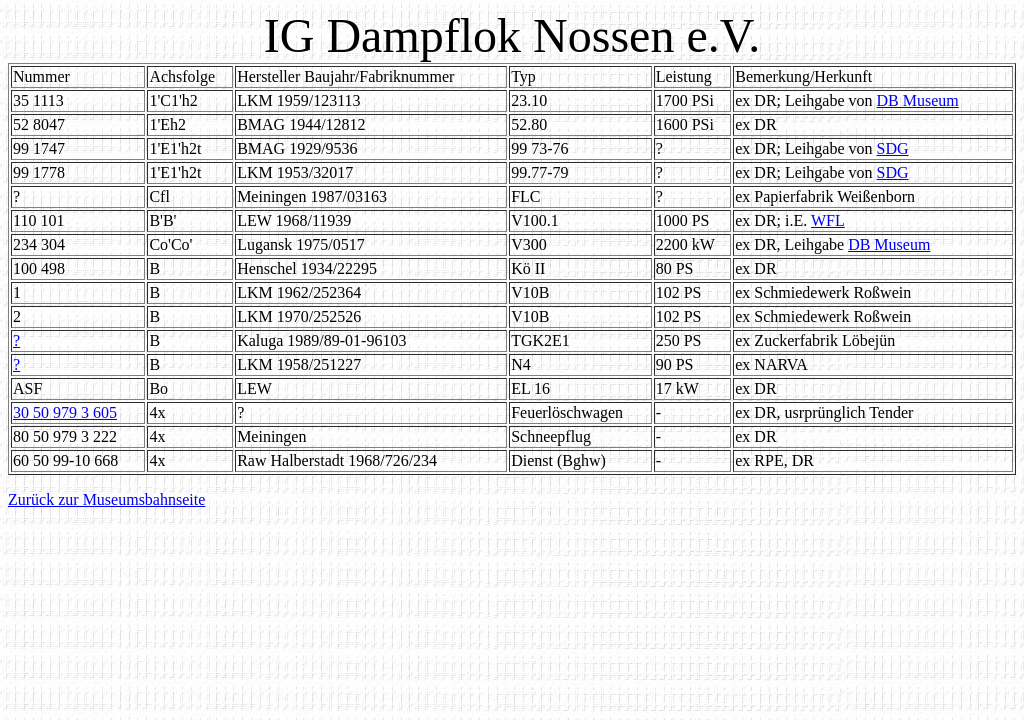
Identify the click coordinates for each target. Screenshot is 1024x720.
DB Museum (918, 100)
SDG (893, 148)
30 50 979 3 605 (65, 412)
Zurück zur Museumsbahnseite (106, 499)
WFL (828, 220)
